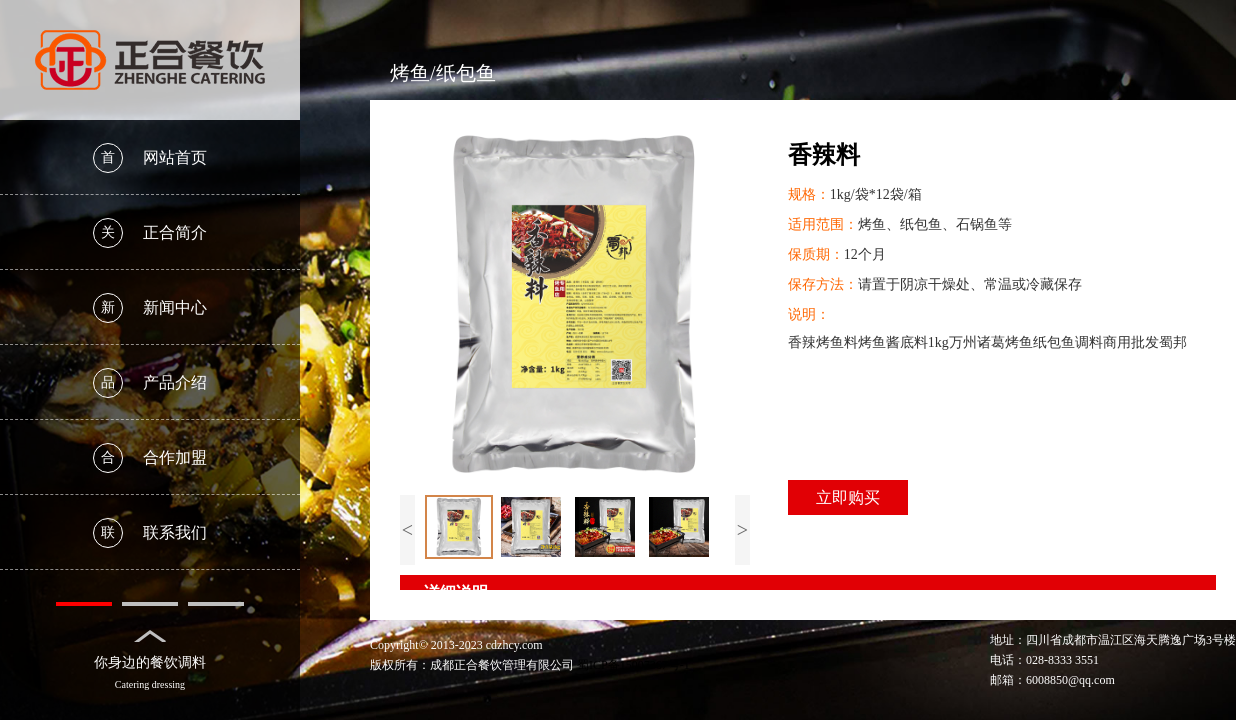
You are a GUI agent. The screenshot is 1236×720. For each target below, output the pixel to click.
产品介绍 (150, 383)
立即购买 (848, 497)
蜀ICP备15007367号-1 (633, 665)
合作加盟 (150, 458)
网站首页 (150, 158)
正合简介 (150, 233)
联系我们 (150, 533)
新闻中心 (150, 308)
